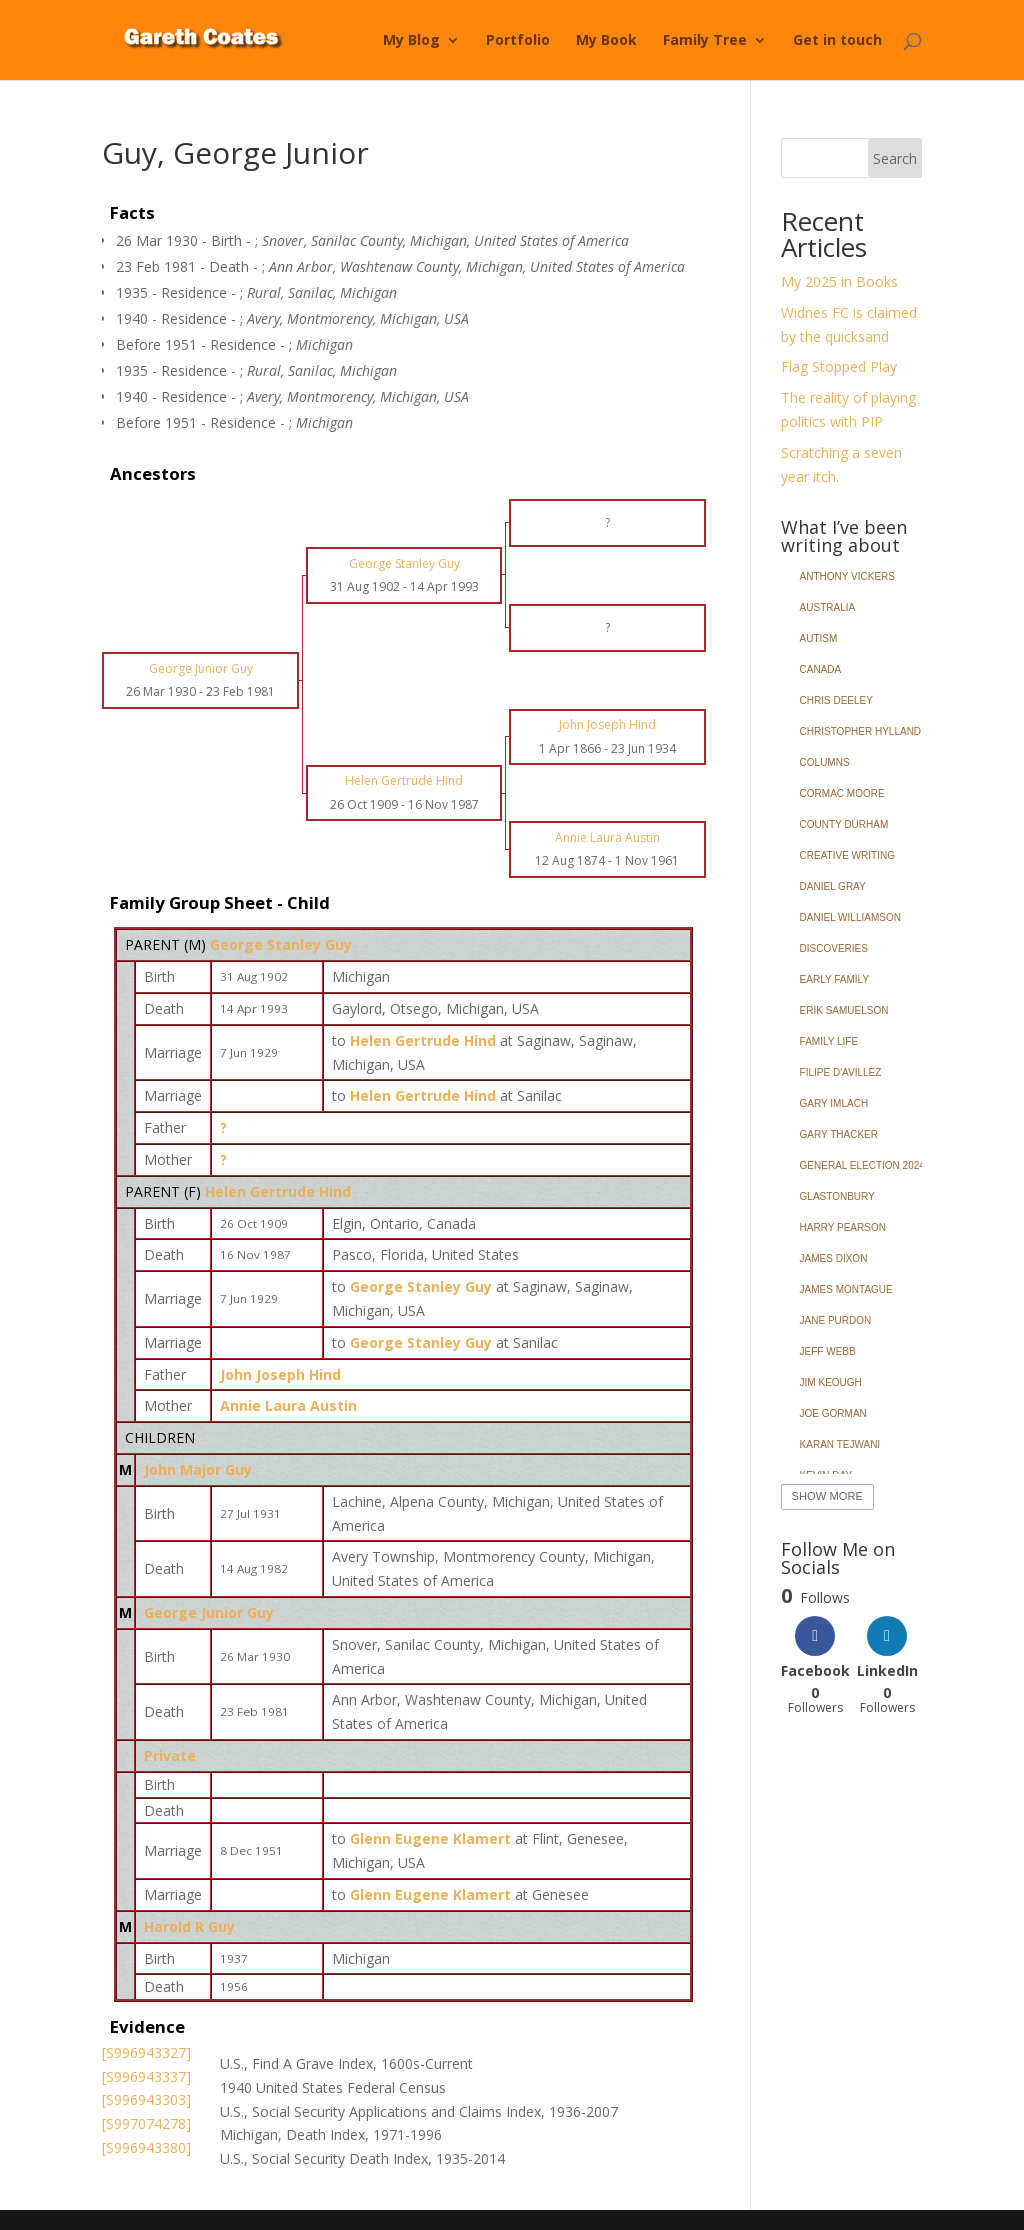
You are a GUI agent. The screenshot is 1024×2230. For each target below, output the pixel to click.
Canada (821, 669)
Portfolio (518, 41)
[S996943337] (146, 2076)
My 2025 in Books (839, 281)
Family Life (829, 1041)
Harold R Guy (189, 1926)
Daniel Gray (833, 886)
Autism (819, 638)
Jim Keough (831, 1382)
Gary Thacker (839, 1134)
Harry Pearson (843, 1227)
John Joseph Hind (280, 1374)
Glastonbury (837, 1196)
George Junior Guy (209, 1612)
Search (895, 158)
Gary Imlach (834, 1103)
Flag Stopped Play (839, 366)
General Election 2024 (862, 1165)
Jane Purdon (836, 1320)
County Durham (844, 824)
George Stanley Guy (281, 944)
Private (170, 1755)
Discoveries (834, 948)
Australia (828, 607)
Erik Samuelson (844, 1010)
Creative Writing (847, 855)
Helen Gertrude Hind (278, 1191)
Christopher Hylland (861, 731)
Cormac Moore (842, 793)
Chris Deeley (836, 700)
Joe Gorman (833, 1413)
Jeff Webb (828, 1351)
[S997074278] (146, 2123)
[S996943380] (146, 2147)
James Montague (846, 1289)
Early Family (834, 979)
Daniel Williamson (850, 917)
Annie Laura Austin (288, 1405)
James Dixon (834, 1258)
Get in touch (837, 41)
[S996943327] (146, 2052)
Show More (827, 1496)
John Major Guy (198, 1469)
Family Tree (705, 41)
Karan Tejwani (840, 1444)
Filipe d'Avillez (841, 1072)
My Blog (411, 41)
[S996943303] (146, 2099)
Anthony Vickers (847, 576)
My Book (606, 41)
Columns (825, 762)
